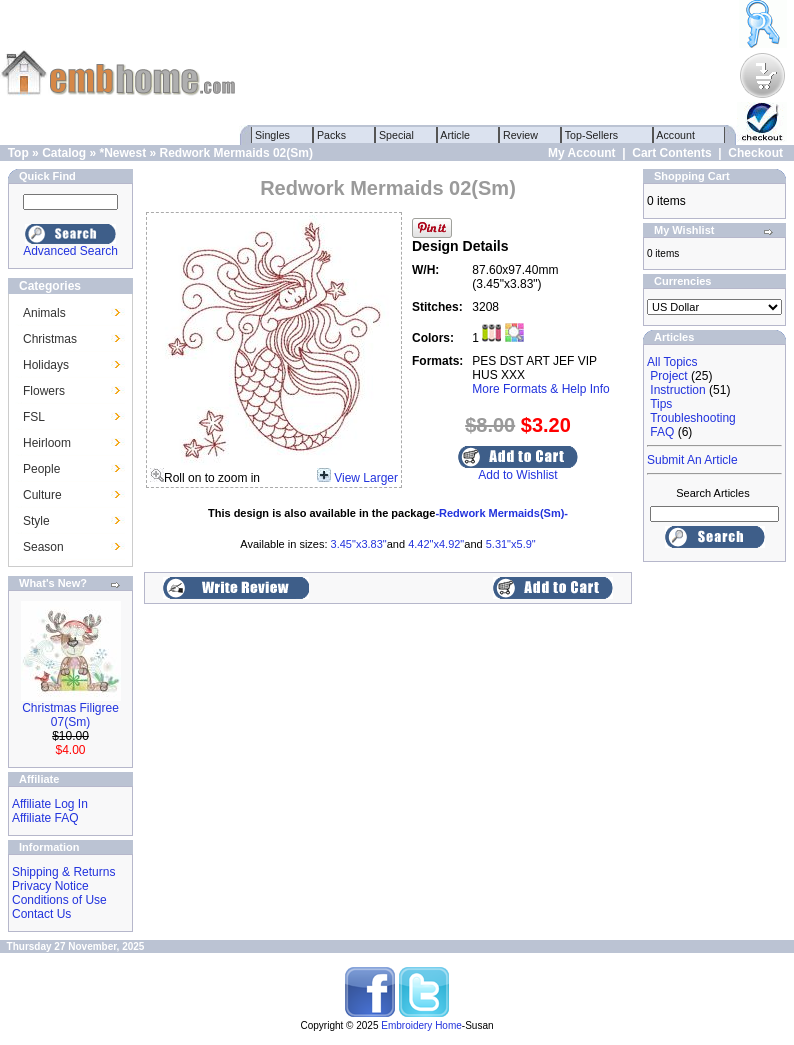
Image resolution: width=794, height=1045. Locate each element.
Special (396, 135)
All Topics (672, 362)
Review (520, 135)
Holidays (46, 365)
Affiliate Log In (50, 804)
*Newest (122, 153)
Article (455, 135)
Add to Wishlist (517, 475)
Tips (661, 404)
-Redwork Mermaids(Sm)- (501, 513)
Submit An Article (692, 460)
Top (18, 153)
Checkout (755, 153)
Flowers (44, 391)
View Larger (366, 478)
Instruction (677, 390)
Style (36, 521)
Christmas (50, 339)
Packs (331, 135)
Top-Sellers (591, 135)
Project (668, 376)
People (41, 469)
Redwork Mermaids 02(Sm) (236, 153)
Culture (42, 495)
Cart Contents (671, 153)
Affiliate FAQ (45, 818)
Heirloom (47, 443)
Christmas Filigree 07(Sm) (70, 715)
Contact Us (41, 914)
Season (43, 547)
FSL (34, 417)
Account (676, 135)
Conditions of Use (59, 900)
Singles (272, 135)
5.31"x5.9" (511, 544)
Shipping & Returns (63, 872)
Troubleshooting (693, 418)
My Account (582, 153)
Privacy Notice (50, 886)
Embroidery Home (421, 1025)
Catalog (64, 153)
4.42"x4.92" (436, 544)
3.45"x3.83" (359, 544)
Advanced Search (70, 251)
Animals (44, 313)
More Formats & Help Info (540, 389)
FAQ (662, 432)
